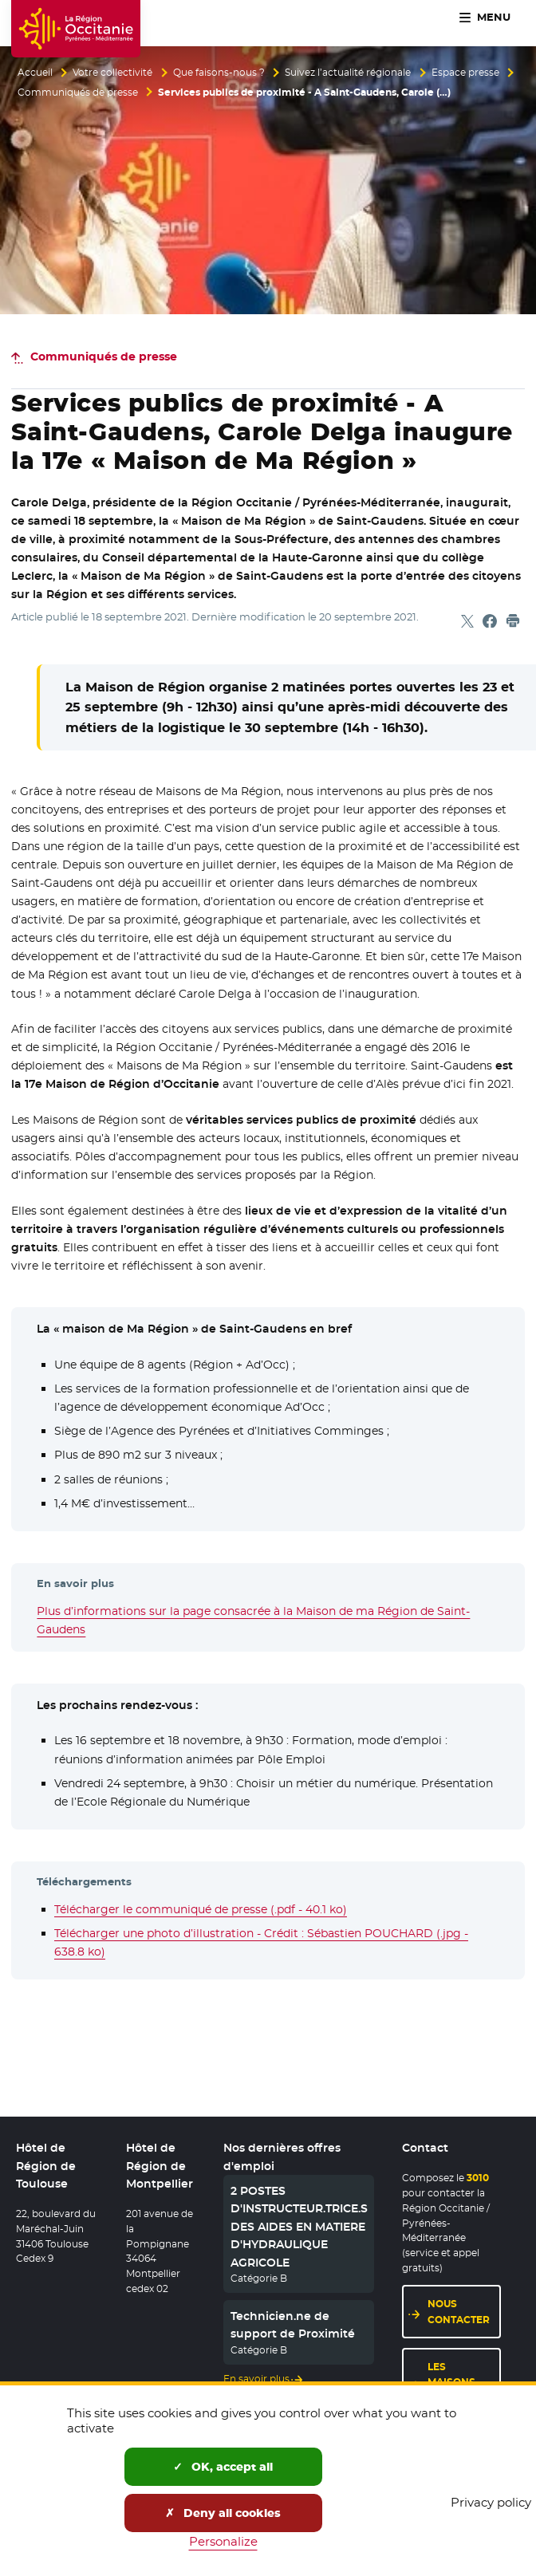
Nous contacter (459, 2312)
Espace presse (465, 72)
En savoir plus (256, 2379)
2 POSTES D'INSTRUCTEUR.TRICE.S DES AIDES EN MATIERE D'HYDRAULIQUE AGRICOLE (299, 2227)
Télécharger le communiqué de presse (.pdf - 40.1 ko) (200, 1909)
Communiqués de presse (78, 92)
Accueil (35, 72)
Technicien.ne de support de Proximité (293, 2325)
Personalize (223, 2541)
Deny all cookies (223, 2513)
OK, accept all (223, 2467)
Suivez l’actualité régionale (348, 72)
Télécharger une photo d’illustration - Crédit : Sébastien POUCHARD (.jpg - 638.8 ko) (261, 1942)
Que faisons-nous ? (219, 72)
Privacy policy (491, 2502)
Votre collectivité (112, 72)
